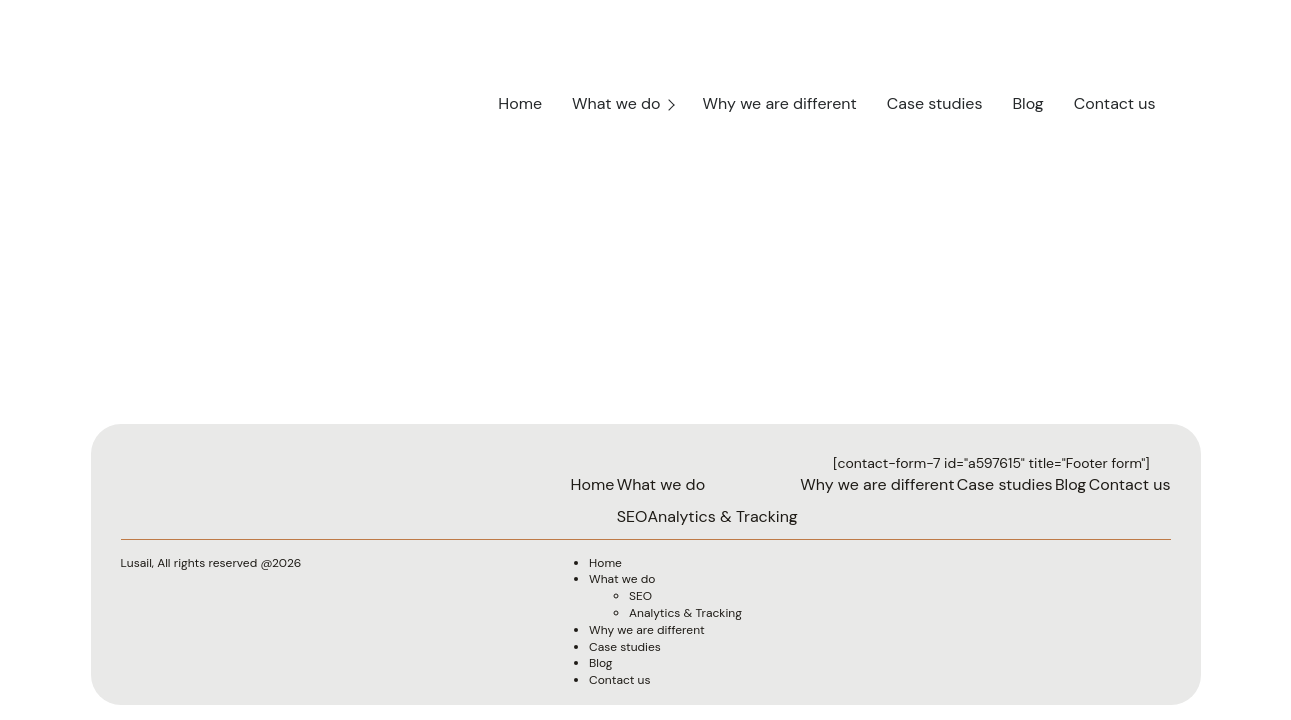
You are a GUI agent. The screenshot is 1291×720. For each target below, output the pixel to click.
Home (520, 103)
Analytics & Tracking (722, 516)
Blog (1027, 103)
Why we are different (780, 103)
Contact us (1115, 103)
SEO (632, 516)
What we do (616, 103)
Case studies (935, 103)
